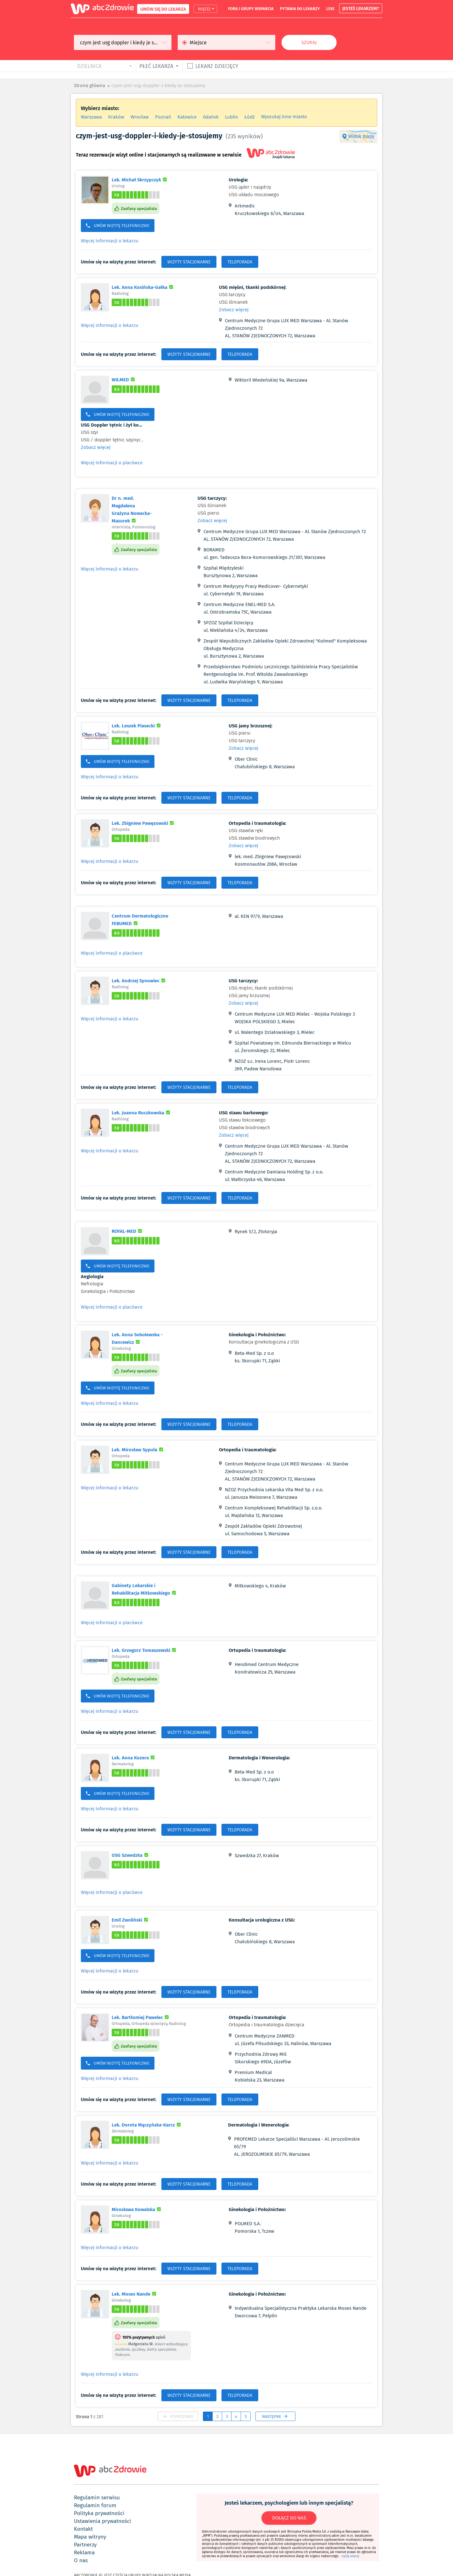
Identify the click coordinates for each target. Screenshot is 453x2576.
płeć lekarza (156, 66)
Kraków (116, 116)
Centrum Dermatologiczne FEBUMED (142, 919)
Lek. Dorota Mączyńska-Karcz (147, 2124)
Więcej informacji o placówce (112, 462)
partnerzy (85, 2544)
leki (330, 8)
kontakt (83, 2529)
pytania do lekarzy (300, 8)
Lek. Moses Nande (135, 2293)
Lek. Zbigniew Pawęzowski (144, 823)
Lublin (231, 116)
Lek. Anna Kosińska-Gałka (143, 287)
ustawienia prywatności (102, 2521)
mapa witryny (90, 2536)
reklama (84, 2552)
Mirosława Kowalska (137, 2209)
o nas (81, 2560)
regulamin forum (95, 2505)
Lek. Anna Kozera (134, 1757)
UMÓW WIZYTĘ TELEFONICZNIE (117, 226)
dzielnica (89, 66)
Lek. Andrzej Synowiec (139, 980)
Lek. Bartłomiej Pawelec (141, 2017)
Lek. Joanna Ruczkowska (142, 1112)
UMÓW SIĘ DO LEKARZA (163, 9)
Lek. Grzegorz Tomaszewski (145, 1650)
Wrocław (140, 116)
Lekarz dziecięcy (216, 66)
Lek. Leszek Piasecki (137, 725)
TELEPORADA (239, 262)
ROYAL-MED (128, 1231)
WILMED (124, 379)
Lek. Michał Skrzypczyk (140, 179)
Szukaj (309, 42)
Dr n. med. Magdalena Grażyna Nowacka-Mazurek (136, 509)
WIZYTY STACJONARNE (188, 262)
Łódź (249, 116)
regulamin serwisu (97, 2497)
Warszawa (91, 116)
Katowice (187, 116)
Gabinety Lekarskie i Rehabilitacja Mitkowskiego (151, 1589)
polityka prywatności (99, 2513)
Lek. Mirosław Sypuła (138, 1449)
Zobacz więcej (234, 309)
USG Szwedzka (131, 1855)
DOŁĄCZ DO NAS (289, 2517)
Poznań (163, 116)
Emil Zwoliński (131, 1919)
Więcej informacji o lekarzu (109, 240)
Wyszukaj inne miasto (284, 116)
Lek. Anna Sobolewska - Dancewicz (143, 1338)
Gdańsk (211, 116)
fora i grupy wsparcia (251, 8)
